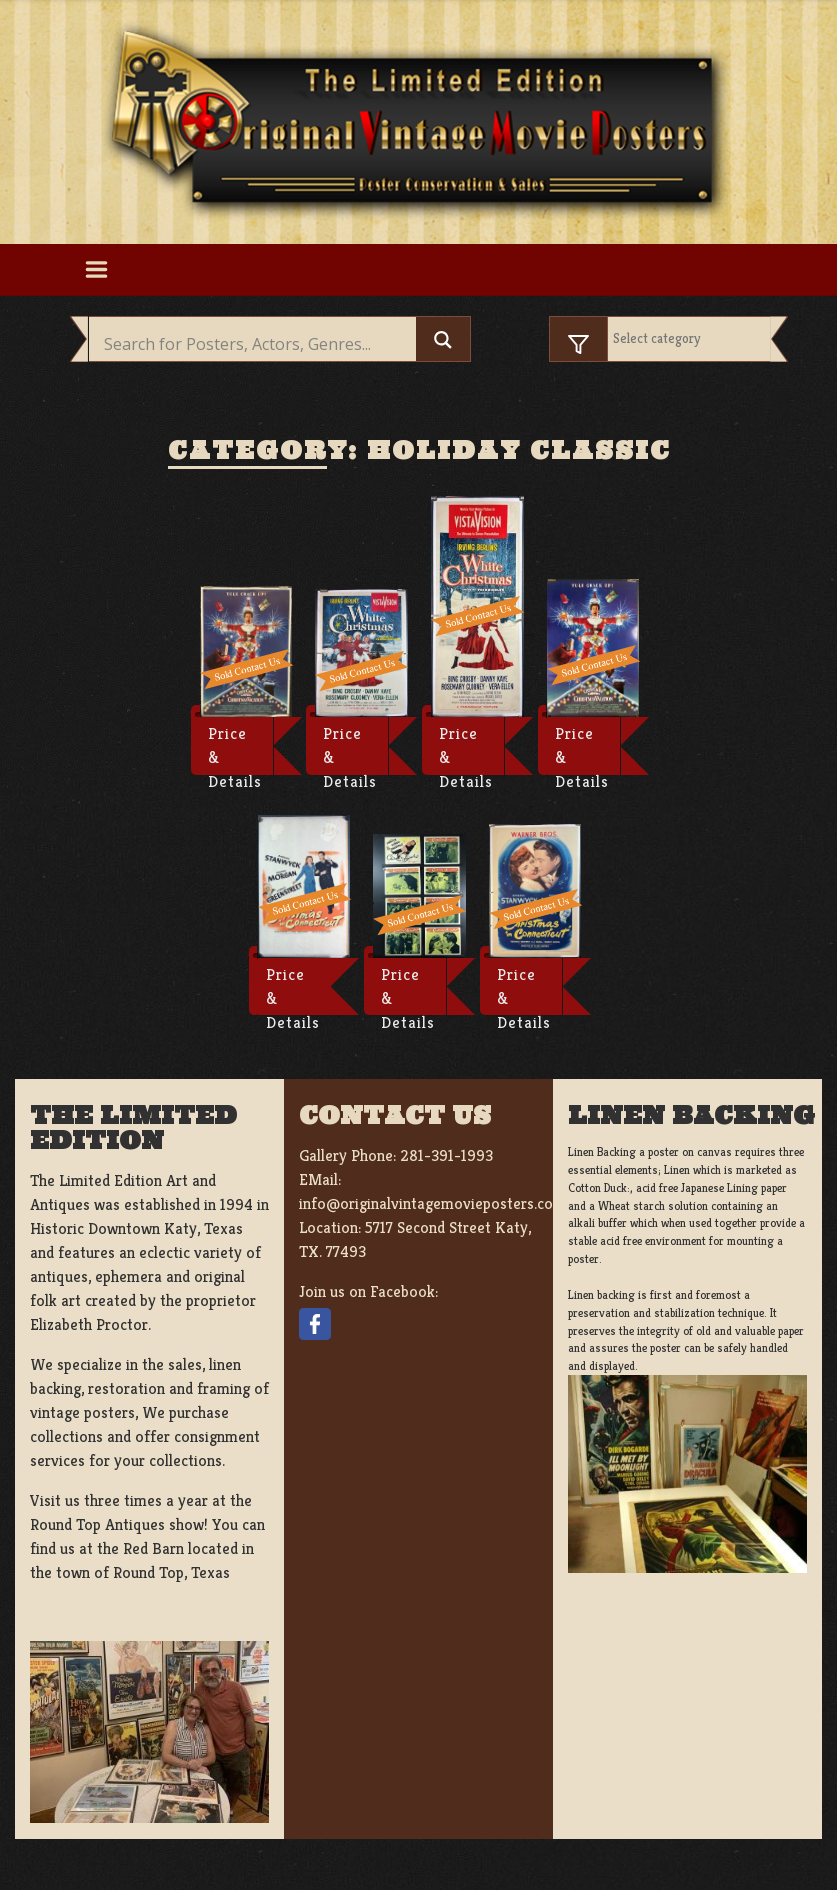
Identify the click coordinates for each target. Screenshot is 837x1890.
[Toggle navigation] (97, 270)
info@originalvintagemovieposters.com (432, 1203)
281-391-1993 (446, 1155)
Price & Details (235, 749)
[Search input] (258, 344)
